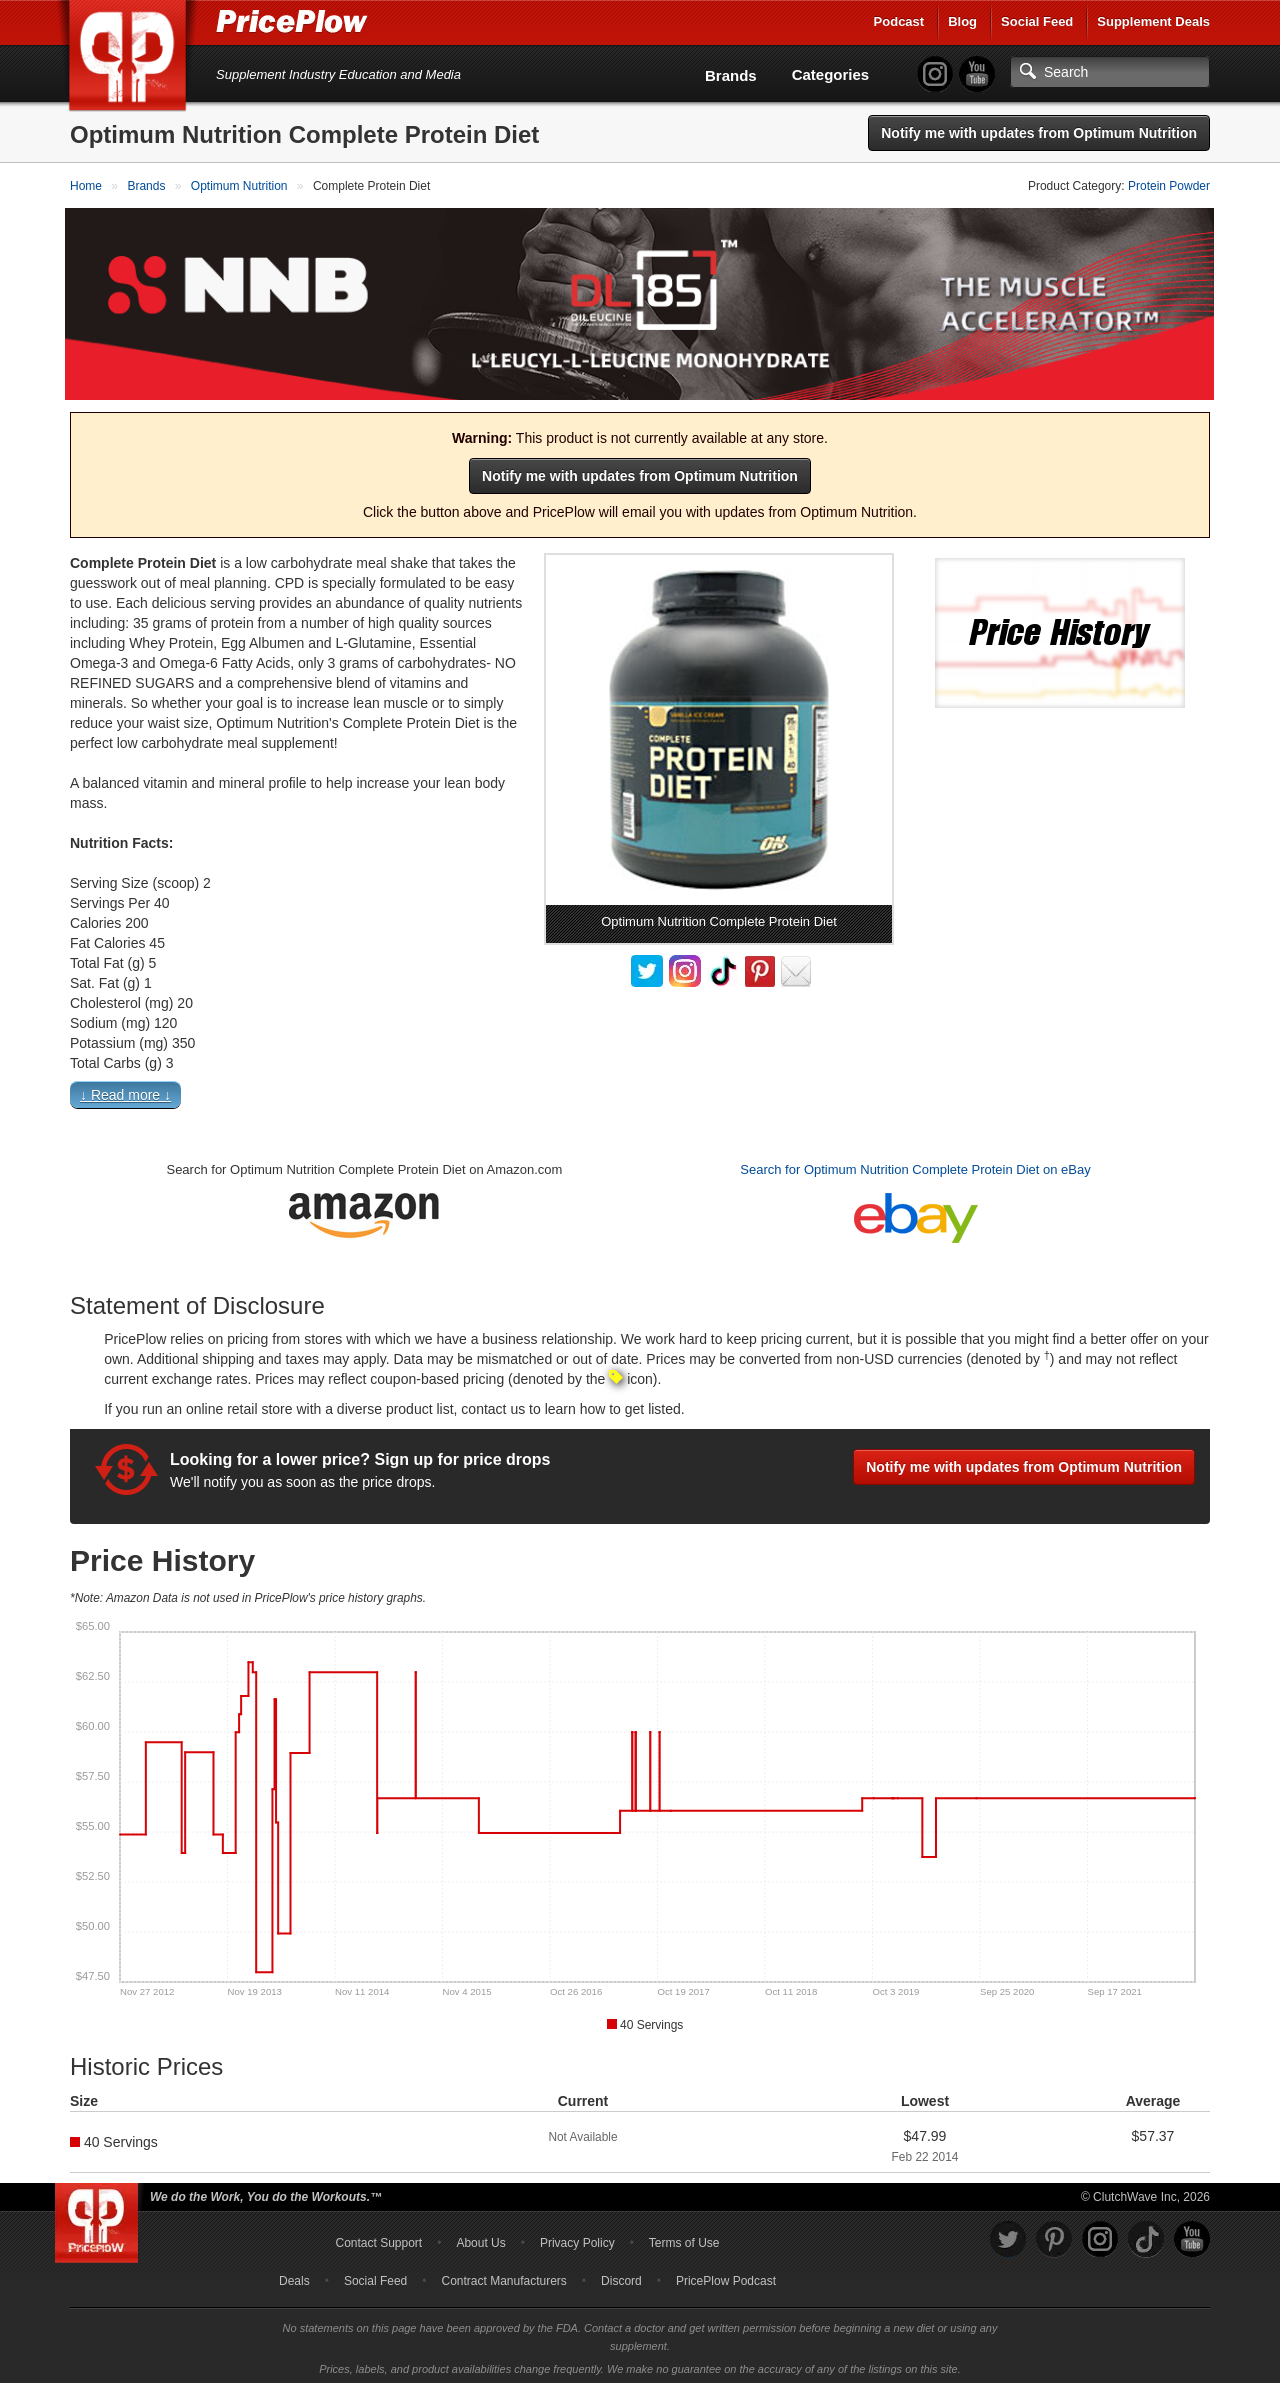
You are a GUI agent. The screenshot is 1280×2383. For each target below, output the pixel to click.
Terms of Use (684, 2238)
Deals (294, 2276)
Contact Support (378, 2238)
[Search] (1110, 72)
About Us (480, 2238)
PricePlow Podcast (726, 2276)
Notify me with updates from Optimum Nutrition (1039, 133)
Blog (962, 21)
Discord (621, 2276)
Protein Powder (1169, 186)
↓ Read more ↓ (125, 1090)
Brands (731, 75)
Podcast (899, 21)
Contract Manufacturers (503, 2276)
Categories (831, 74)
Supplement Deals (1153, 21)
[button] (640, 1094)
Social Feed (1037, 21)
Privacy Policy (577, 2238)
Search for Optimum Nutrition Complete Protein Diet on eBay (915, 1164)
